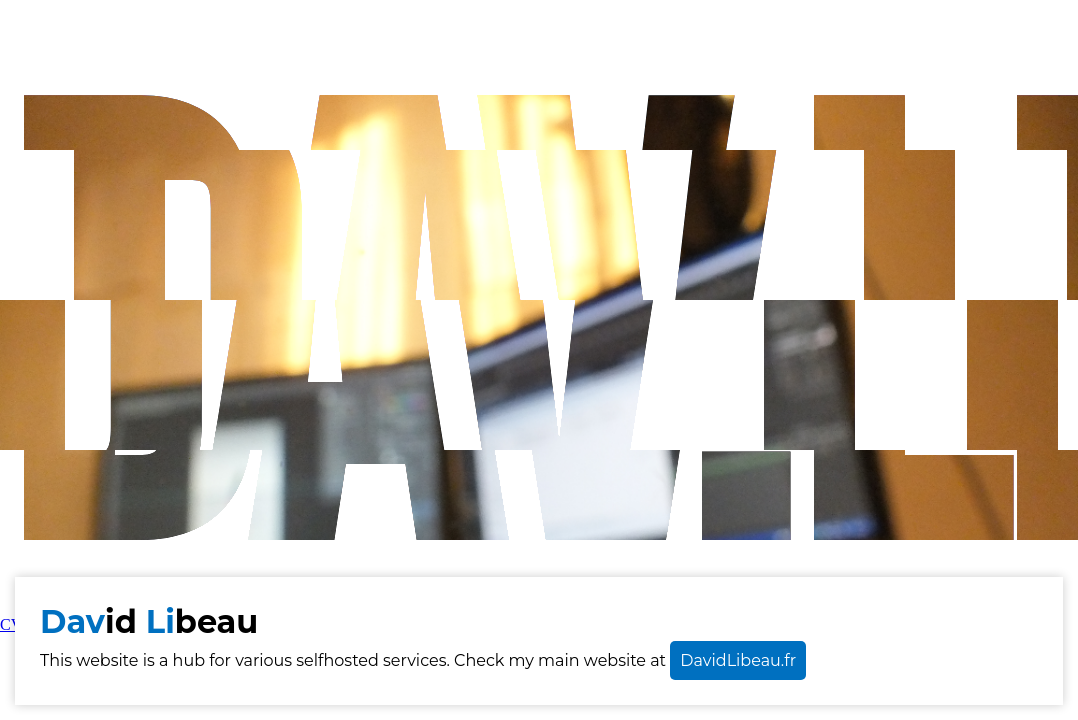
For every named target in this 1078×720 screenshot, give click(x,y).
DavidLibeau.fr (738, 660)
